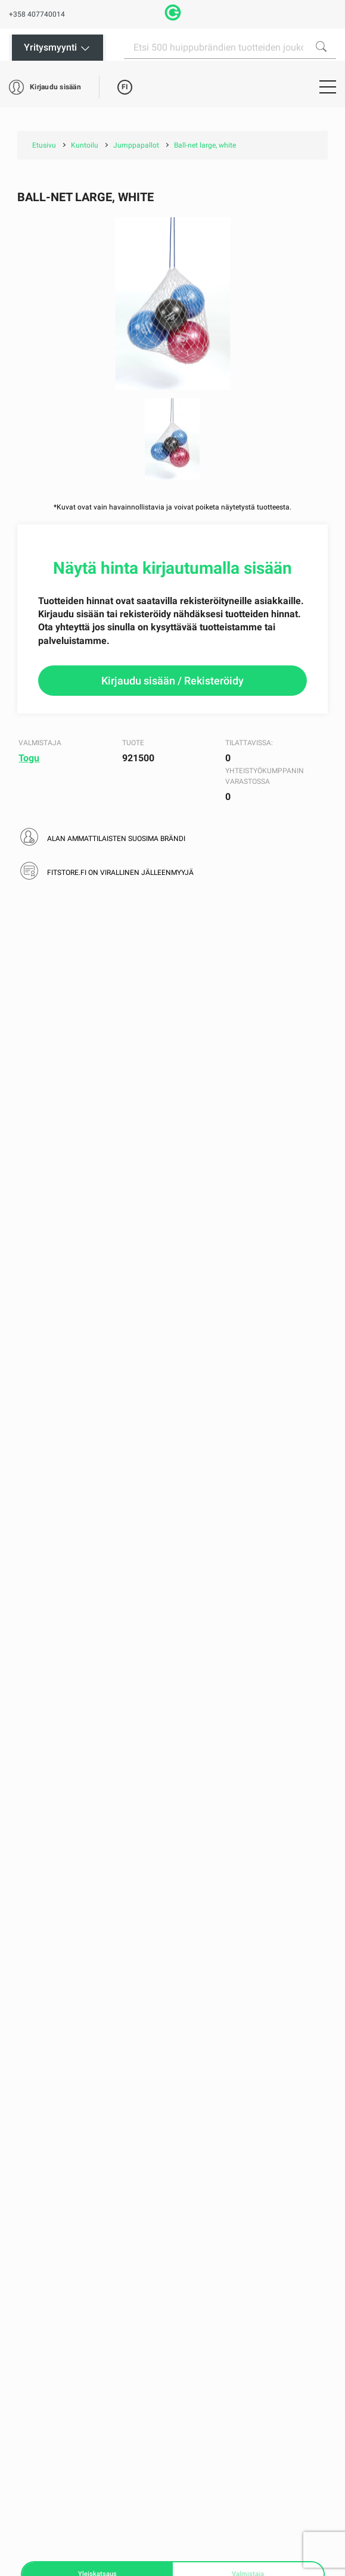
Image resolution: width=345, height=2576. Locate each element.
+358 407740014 (37, 14)
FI (125, 87)
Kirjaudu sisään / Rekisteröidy (172, 680)
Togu (28, 758)
